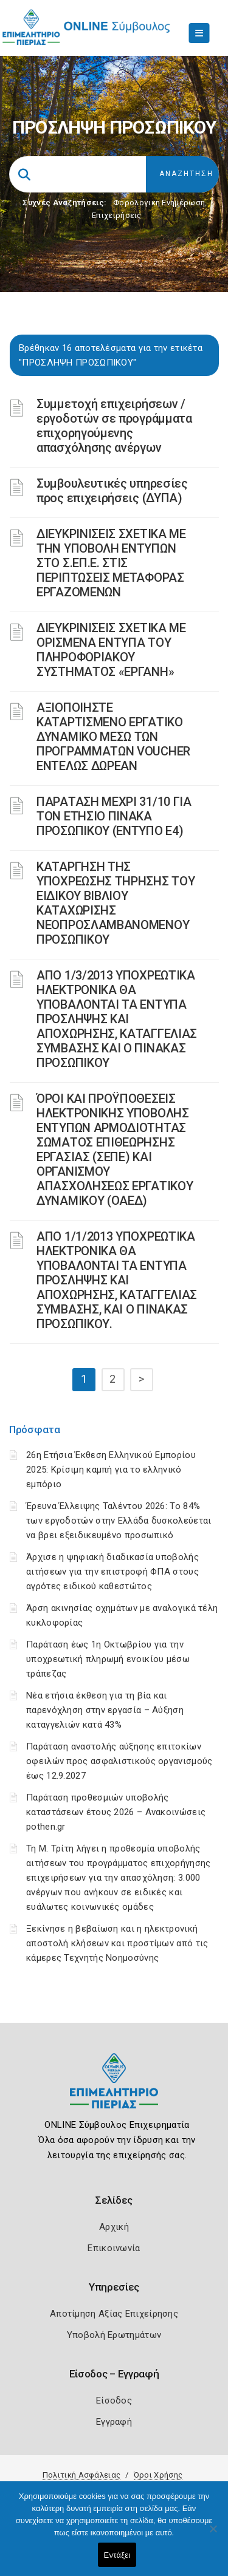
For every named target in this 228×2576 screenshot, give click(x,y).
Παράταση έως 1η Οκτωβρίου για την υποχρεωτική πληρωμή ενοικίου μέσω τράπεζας (108, 1659)
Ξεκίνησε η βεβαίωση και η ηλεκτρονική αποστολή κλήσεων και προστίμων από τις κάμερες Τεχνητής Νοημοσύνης (117, 1943)
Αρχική (114, 2226)
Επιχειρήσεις (117, 215)
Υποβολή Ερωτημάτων (114, 2334)
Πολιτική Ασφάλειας (81, 2474)
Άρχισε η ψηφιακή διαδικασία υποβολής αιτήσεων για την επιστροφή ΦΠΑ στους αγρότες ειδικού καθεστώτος (112, 1572)
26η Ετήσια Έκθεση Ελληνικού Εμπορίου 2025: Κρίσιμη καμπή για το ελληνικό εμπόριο (111, 1470)
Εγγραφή (114, 2421)
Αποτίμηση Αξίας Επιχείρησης (114, 2313)
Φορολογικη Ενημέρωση (159, 202)
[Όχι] (213, 2535)
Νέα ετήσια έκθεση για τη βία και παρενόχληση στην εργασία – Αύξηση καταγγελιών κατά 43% (105, 1710)
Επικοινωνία (114, 2248)
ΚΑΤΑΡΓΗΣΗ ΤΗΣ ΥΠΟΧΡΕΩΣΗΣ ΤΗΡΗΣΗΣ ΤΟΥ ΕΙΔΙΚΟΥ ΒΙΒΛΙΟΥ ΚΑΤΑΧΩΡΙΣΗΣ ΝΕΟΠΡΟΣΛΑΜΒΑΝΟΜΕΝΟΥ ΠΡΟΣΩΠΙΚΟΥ (115, 903)
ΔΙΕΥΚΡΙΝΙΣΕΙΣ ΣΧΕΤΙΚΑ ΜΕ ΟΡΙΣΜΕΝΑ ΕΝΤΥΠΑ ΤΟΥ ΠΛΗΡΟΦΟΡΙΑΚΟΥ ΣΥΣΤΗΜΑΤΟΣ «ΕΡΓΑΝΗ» (111, 650)
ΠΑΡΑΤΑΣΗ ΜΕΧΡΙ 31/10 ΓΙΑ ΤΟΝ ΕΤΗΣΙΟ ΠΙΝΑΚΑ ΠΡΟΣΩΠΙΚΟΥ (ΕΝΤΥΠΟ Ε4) (114, 816)
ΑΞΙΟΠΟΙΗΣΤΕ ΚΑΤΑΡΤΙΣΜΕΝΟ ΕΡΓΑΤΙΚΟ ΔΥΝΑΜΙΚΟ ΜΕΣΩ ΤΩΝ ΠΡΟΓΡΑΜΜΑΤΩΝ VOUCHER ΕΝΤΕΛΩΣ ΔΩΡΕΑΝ (113, 736)
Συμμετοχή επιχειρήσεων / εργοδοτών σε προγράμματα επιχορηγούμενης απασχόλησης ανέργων (114, 426)
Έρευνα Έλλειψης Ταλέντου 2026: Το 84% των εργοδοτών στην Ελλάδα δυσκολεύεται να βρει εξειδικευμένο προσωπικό (118, 1521)
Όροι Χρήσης (158, 2474)
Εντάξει (117, 2555)
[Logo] (114, 2090)
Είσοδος (114, 2400)
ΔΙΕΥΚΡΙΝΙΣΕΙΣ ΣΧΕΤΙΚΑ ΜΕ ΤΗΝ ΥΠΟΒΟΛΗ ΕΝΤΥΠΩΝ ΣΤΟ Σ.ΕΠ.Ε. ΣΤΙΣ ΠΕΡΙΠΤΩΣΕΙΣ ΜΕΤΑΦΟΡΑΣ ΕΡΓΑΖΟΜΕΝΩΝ (111, 562)
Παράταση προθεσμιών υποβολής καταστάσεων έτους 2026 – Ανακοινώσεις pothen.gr (116, 1812)
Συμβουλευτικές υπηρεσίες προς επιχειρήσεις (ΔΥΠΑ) (112, 490)
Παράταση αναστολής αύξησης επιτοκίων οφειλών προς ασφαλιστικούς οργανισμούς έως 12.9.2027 (119, 1761)
